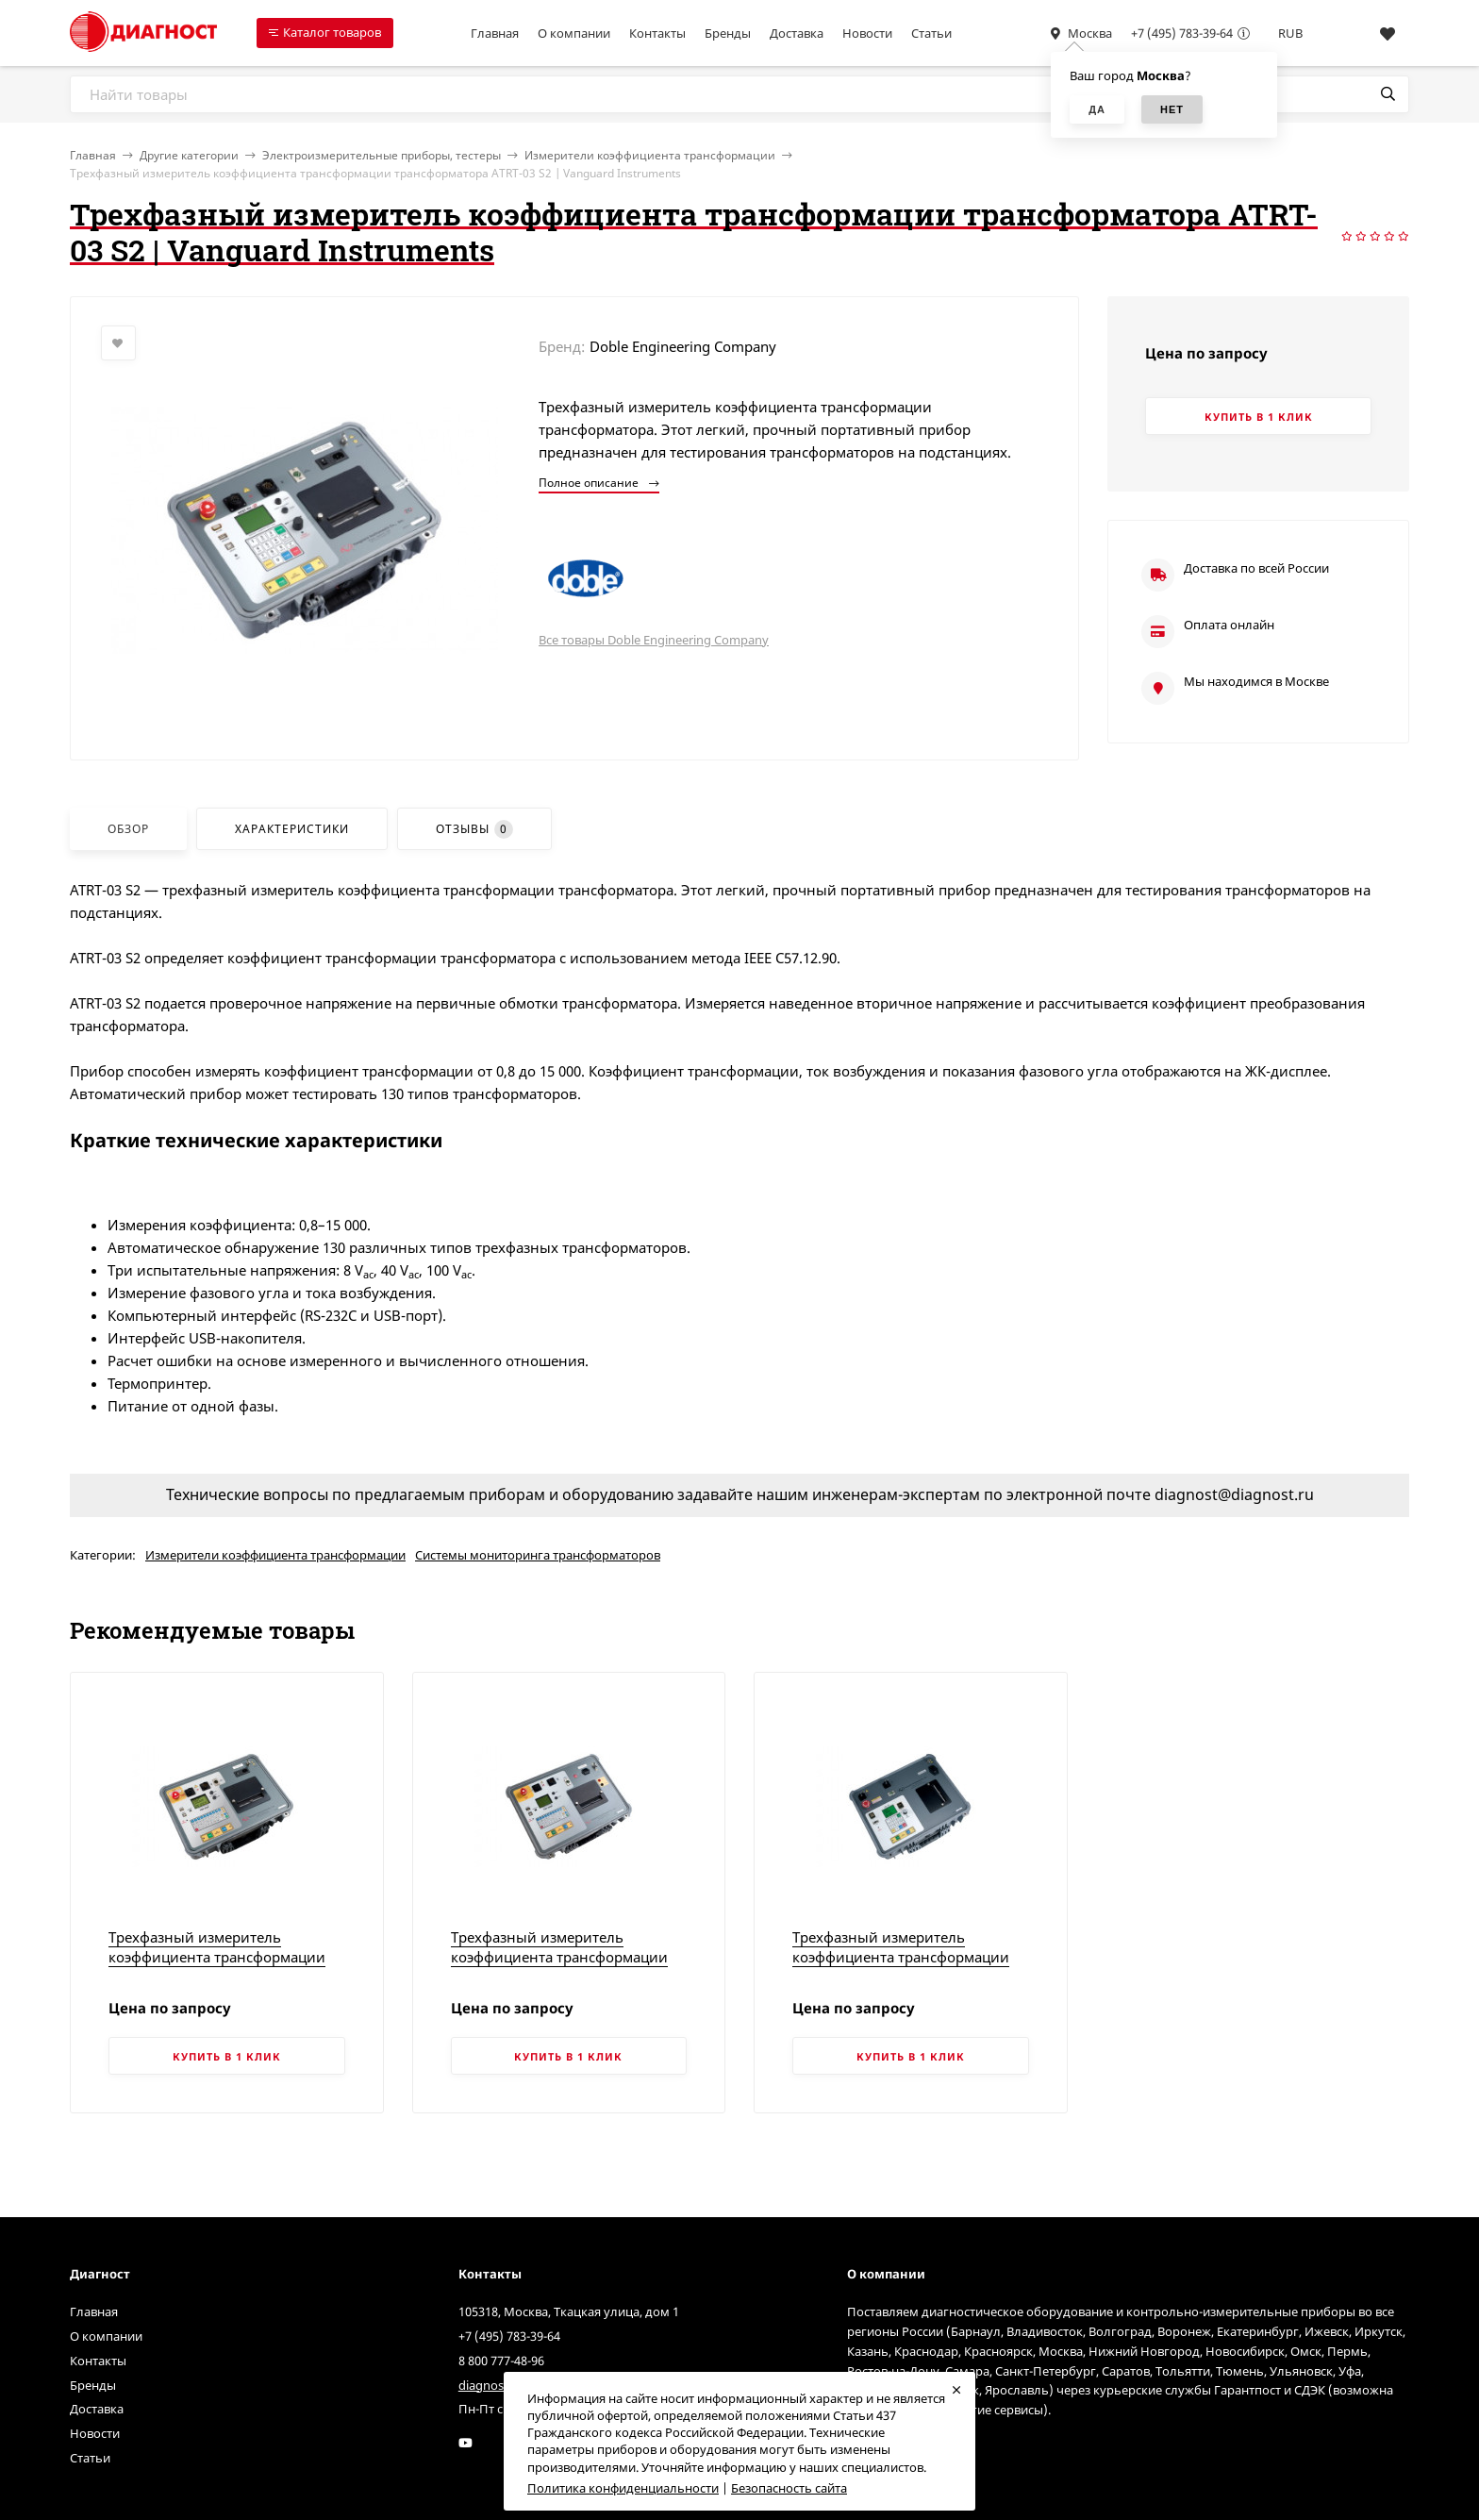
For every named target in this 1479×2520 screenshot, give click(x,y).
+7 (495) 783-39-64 (1182, 33)
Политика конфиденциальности (623, 2487)
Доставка (796, 33)
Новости (867, 33)
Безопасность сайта (789, 2487)
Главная (495, 33)
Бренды (728, 33)
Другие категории (189, 155)
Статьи (931, 33)
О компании (574, 33)
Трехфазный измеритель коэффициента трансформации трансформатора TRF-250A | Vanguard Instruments (559, 1967)
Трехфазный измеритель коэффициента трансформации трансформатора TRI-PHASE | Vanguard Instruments (900, 1967)
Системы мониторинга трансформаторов (537, 1554)
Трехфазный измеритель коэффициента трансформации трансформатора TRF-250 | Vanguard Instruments (216, 1967)
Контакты (657, 33)
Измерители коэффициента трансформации (649, 155)
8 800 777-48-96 (501, 2360)
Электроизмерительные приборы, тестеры (381, 155)
